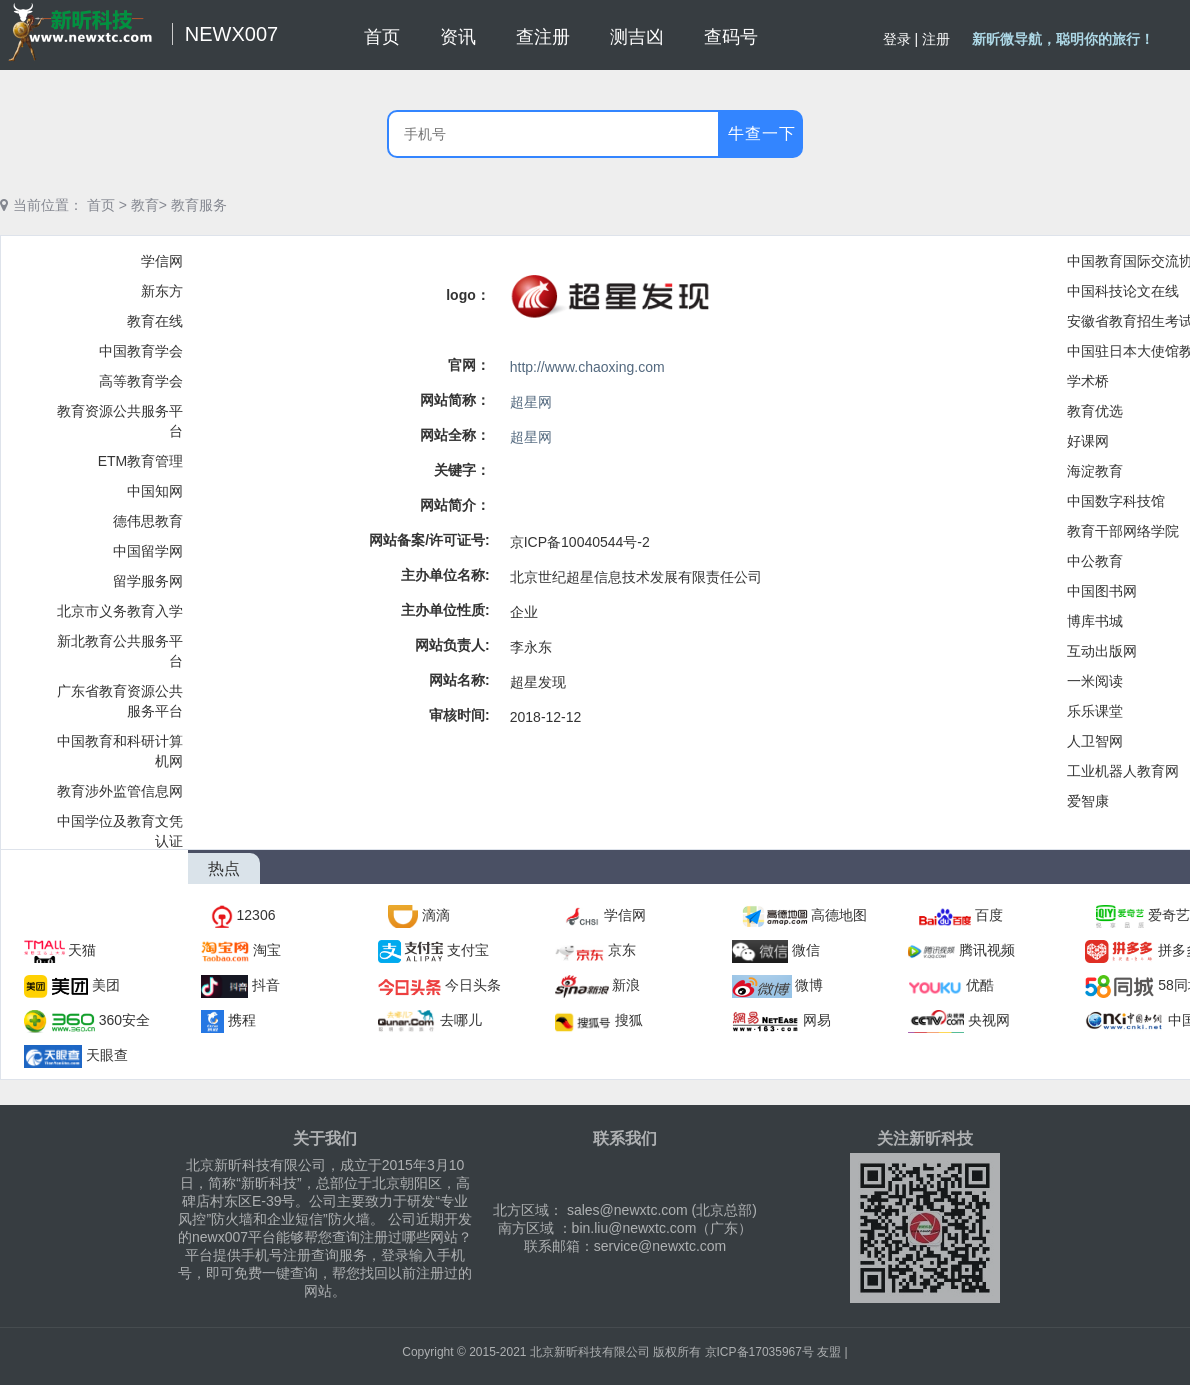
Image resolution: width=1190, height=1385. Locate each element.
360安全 (124, 1020)
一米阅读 (1095, 681)
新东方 (162, 291)
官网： (469, 365)
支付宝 (468, 950)
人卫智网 (1095, 741)
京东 (622, 950)
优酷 (980, 985)
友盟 (829, 1352)
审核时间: (459, 715)
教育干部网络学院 (1123, 531)
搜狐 (629, 1020)
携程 (242, 1020)
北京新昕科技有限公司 (590, 1352)
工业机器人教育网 (1123, 771)
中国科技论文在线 (1123, 291)
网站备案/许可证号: (429, 540)
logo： (468, 295)
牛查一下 (762, 133)
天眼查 (107, 1055)
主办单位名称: (445, 575)
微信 (806, 950)
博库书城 (1095, 621)
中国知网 (155, 491)
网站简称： (455, 400)
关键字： (462, 470)
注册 (936, 39)
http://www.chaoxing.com (587, 367)
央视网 (989, 1020)
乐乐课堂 (1095, 711)
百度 (989, 915)
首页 (101, 205)
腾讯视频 (987, 950)
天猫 (82, 950)
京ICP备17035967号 (759, 1352)
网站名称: (459, 680)
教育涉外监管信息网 (120, 791)
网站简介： (455, 505)
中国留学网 (148, 551)
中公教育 (1095, 561)
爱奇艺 (1169, 915)
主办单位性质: (445, 610)
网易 (817, 1020)
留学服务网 (148, 581)
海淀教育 (1095, 471)
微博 (809, 985)
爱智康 (1088, 801)
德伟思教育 (148, 521)
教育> (149, 205)
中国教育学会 (141, 351)
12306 (256, 915)
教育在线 (155, 321)
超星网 (531, 402)
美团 (106, 985)
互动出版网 (1102, 651)
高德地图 (839, 915)
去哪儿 (461, 1020)
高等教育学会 (141, 381)
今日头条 (473, 985)
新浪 (626, 985)
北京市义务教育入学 (120, 611)
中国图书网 (1102, 591)
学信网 (162, 261)
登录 (897, 39)
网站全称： (455, 435)
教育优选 (1095, 411)
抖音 (266, 985)
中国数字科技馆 (1116, 501)
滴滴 (436, 915)
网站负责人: (452, 645)
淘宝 (267, 950)
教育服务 (199, 205)
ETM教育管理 (141, 461)
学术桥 (1088, 381)
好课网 (1088, 441)
